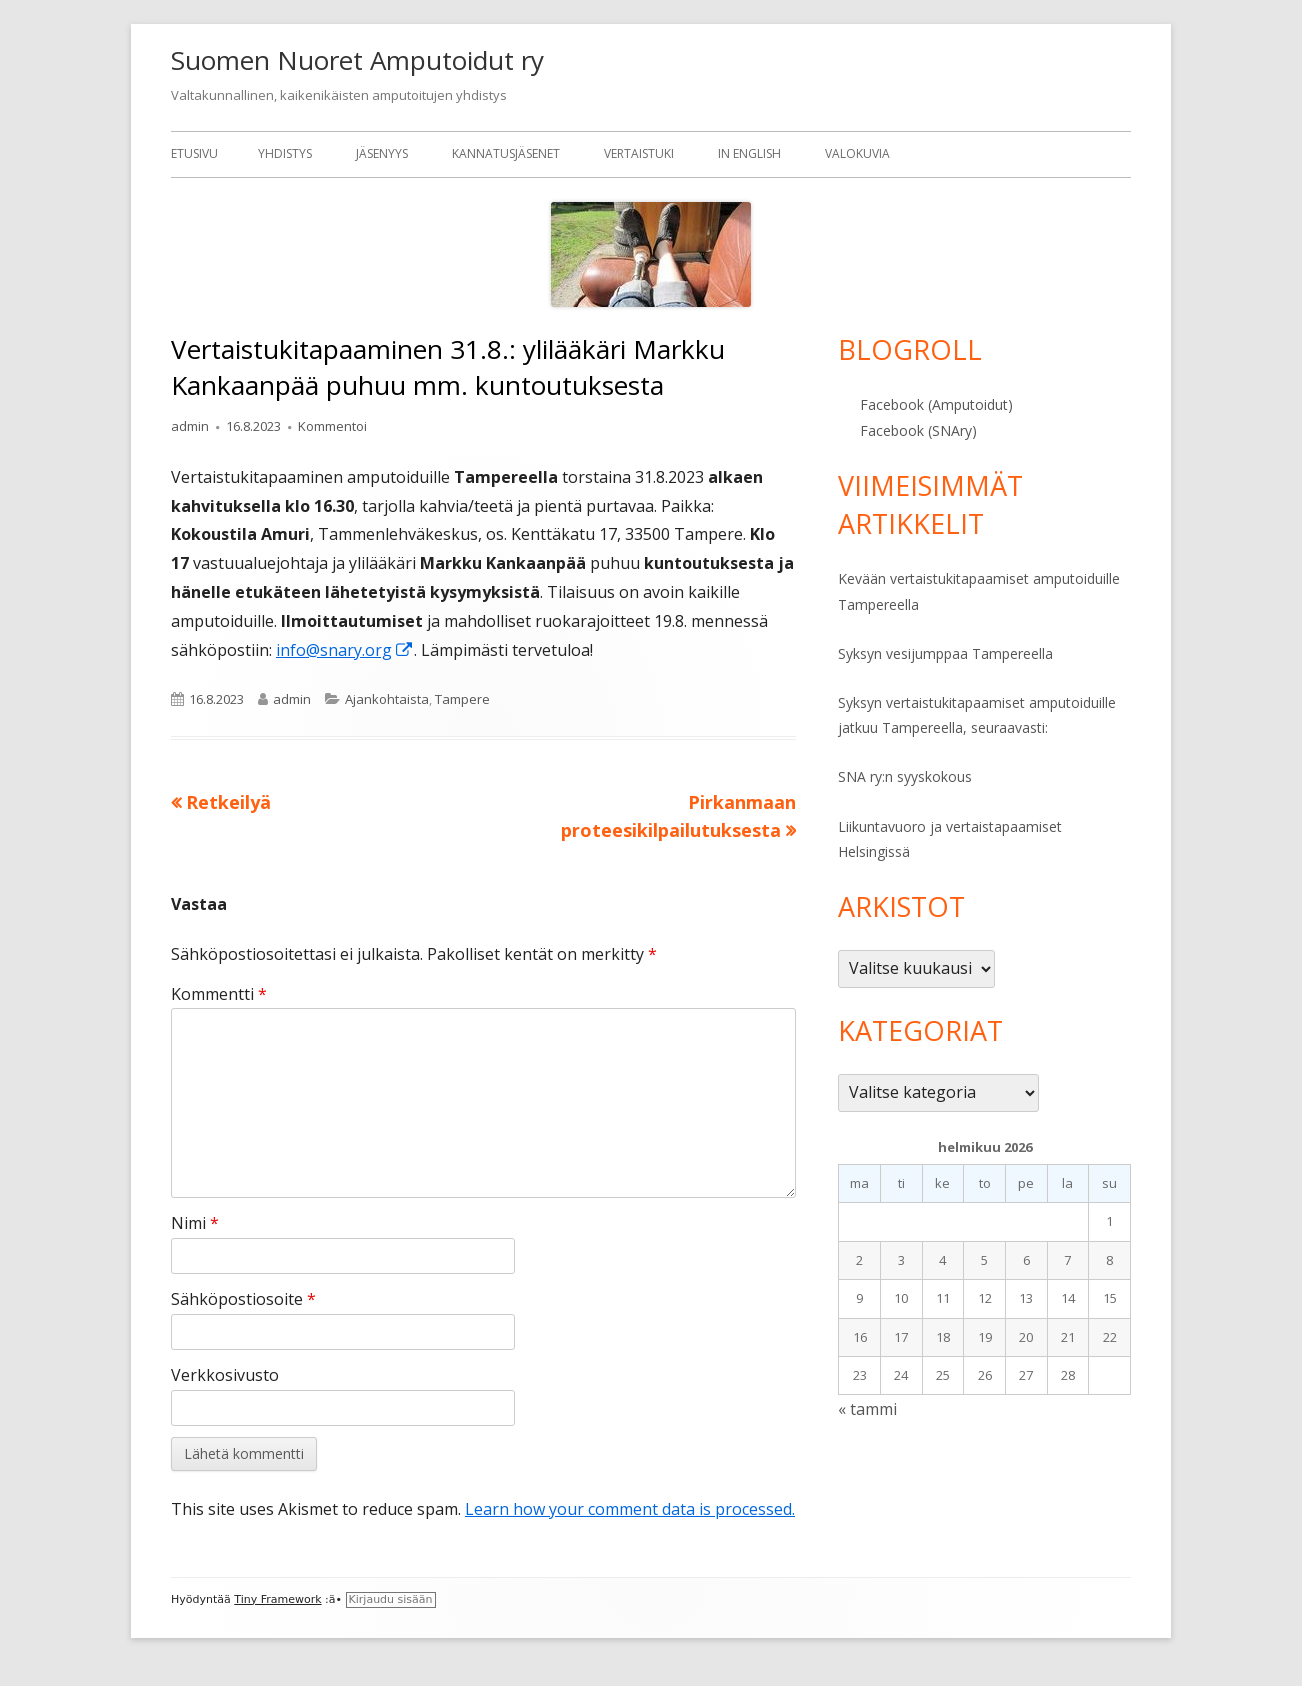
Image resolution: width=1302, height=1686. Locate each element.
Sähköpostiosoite (243, 1299)
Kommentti (219, 994)
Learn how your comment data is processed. (630, 1509)
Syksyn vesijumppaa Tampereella (945, 653)
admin (190, 426)
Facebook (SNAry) (918, 430)
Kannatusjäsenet (506, 153)
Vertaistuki (639, 153)
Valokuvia (857, 153)
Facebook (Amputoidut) (936, 404)
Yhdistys (285, 153)
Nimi (195, 1223)
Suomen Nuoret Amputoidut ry (357, 60)
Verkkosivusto (225, 1375)
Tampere (462, 699)
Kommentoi (332, 426)
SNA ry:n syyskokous (905, 776)
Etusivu (194, 153)
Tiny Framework (277, 1599)
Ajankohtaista (387, 699)
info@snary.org (345, 650)
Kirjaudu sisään (391, 1599)
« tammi (867, 1409)
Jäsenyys (382, 153)
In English (749, 153)
